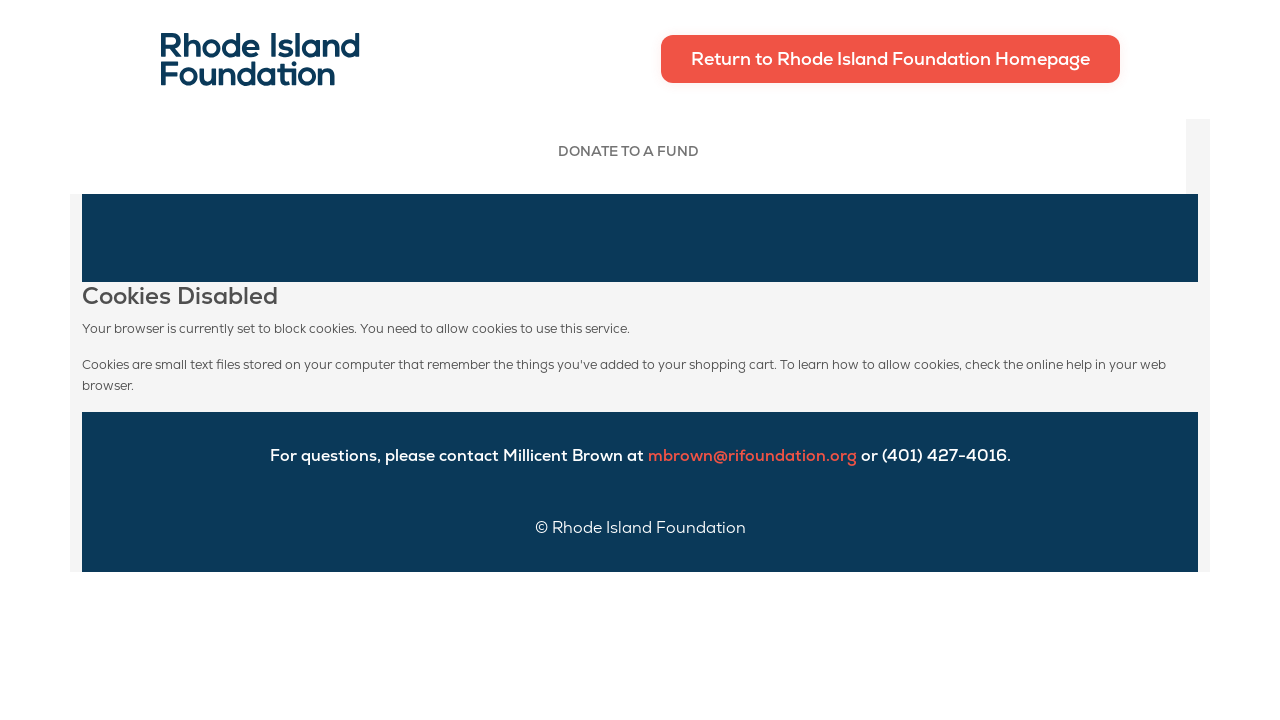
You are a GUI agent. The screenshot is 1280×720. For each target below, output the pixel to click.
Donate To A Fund (628, 151)
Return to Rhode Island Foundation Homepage (890, 58)
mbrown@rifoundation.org (752, 455)
